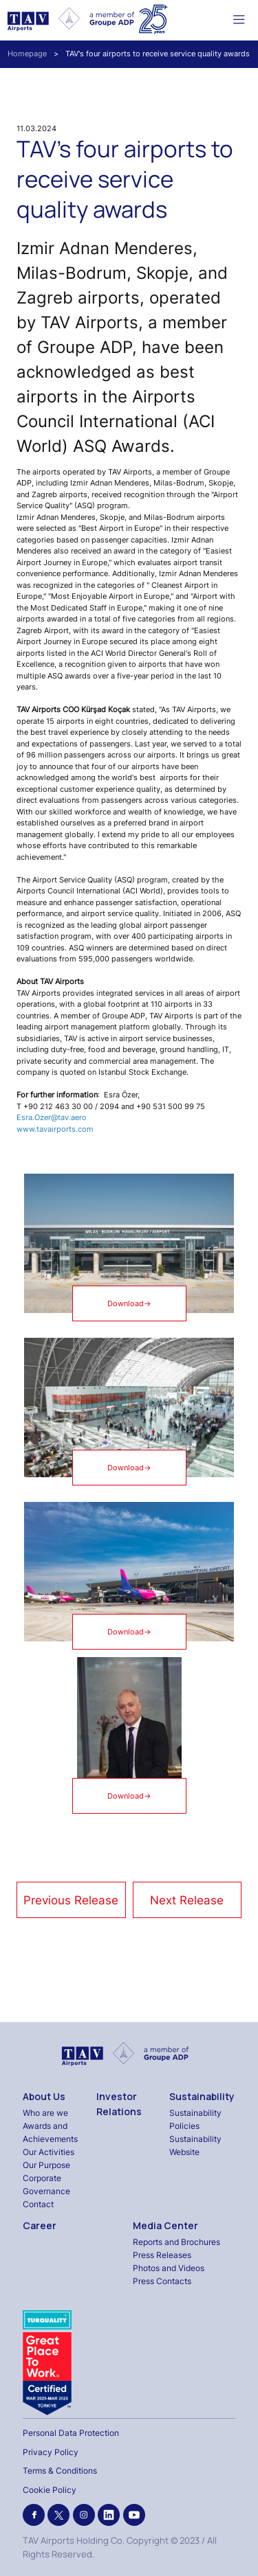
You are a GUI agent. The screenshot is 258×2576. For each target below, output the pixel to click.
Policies (184, 2126)
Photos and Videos (168, 2268)
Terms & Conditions (60, 2470)
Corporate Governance (46, 2184)
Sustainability (202, 2096)
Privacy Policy (50, 2452)
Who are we (45, 2113)
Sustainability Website (195, 2145)
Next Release (187, 1900)
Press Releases (162, 2255)
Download (129, 1304)
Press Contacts (162, 2281)
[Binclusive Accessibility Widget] (27, 2536)
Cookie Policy (49, 2490)
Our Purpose (46, 2165)
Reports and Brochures (176, 2242)
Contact (38, 2204)
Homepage (27, 53)
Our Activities (48, 2152)
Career (39, 2225)
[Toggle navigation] (239, 19)
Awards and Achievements (50, 2132)
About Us (44, 2096)
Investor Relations (119, 2104)
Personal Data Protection (71, 2433)
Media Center (165, 2225)
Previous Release (70, 1900)
